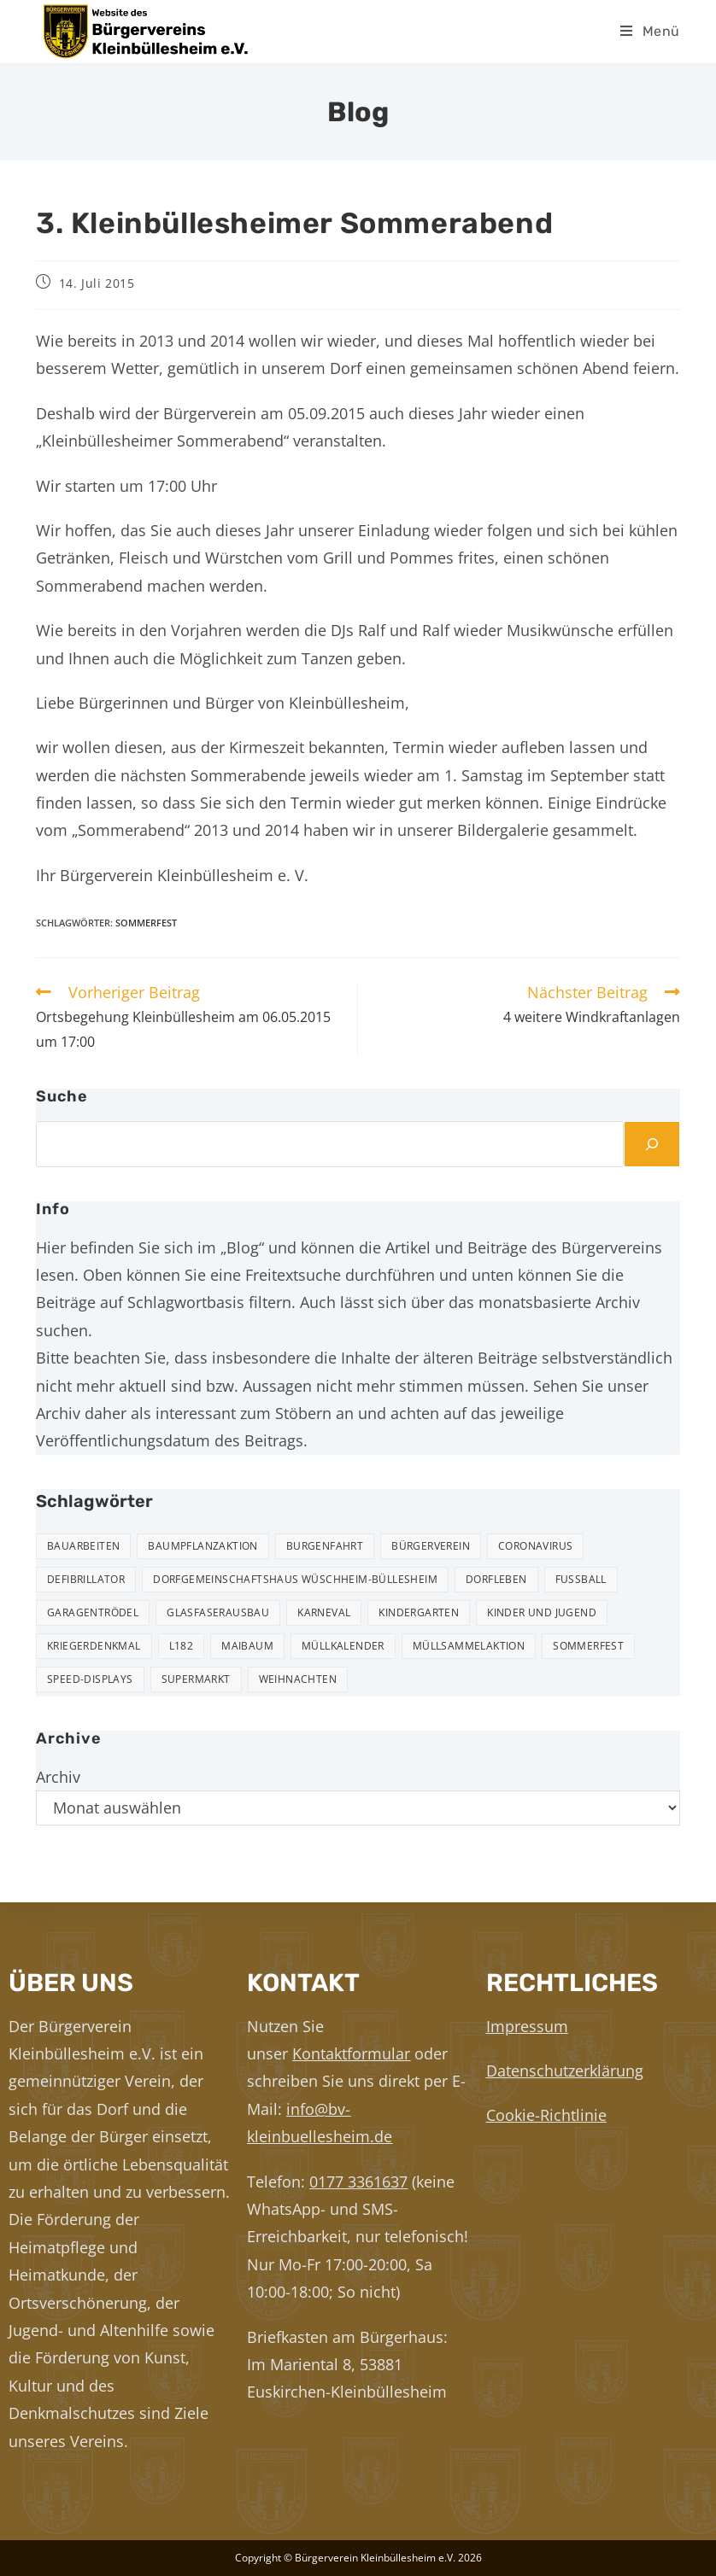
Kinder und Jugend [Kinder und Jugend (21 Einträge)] (541, 1612)
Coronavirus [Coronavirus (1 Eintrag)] (535, 1546)
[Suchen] (652, 1144)
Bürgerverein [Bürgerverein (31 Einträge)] (430, 1546)
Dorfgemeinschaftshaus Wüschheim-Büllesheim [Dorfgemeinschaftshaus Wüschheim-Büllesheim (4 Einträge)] (295, 1579)
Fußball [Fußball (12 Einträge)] (581, 1579)
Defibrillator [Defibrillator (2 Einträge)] (86, 1579)
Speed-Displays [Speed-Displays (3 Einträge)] (90, 1679)
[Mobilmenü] (650, 31)
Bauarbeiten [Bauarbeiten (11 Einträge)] (83, 1546)
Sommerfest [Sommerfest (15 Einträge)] (588, 1645)
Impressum (527, 2026)
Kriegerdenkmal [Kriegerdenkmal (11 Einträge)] (94, 1645)
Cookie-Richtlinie (546, 2115)
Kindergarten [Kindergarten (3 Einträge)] (419, 1612)
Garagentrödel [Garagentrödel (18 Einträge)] (92, 1612)
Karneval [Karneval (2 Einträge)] (323, 1612)
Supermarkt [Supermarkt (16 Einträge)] (196, 1679)
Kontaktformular (351, 2053)
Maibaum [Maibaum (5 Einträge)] (247, 1645)
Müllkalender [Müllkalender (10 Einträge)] (343, 1645)
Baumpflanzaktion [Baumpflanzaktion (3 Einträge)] (202, 1546)
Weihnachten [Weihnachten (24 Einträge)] (298, 1679)
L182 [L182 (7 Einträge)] (181, 1645)
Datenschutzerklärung (564, 2070)
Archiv (58, 1777)
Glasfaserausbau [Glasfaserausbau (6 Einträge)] (218, 1612)
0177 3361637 (358, 2181)
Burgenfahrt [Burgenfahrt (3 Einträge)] (324, 1546)
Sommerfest (146, 922)
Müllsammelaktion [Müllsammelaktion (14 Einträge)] (469, 1645)
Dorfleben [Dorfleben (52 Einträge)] (496, 1579)
